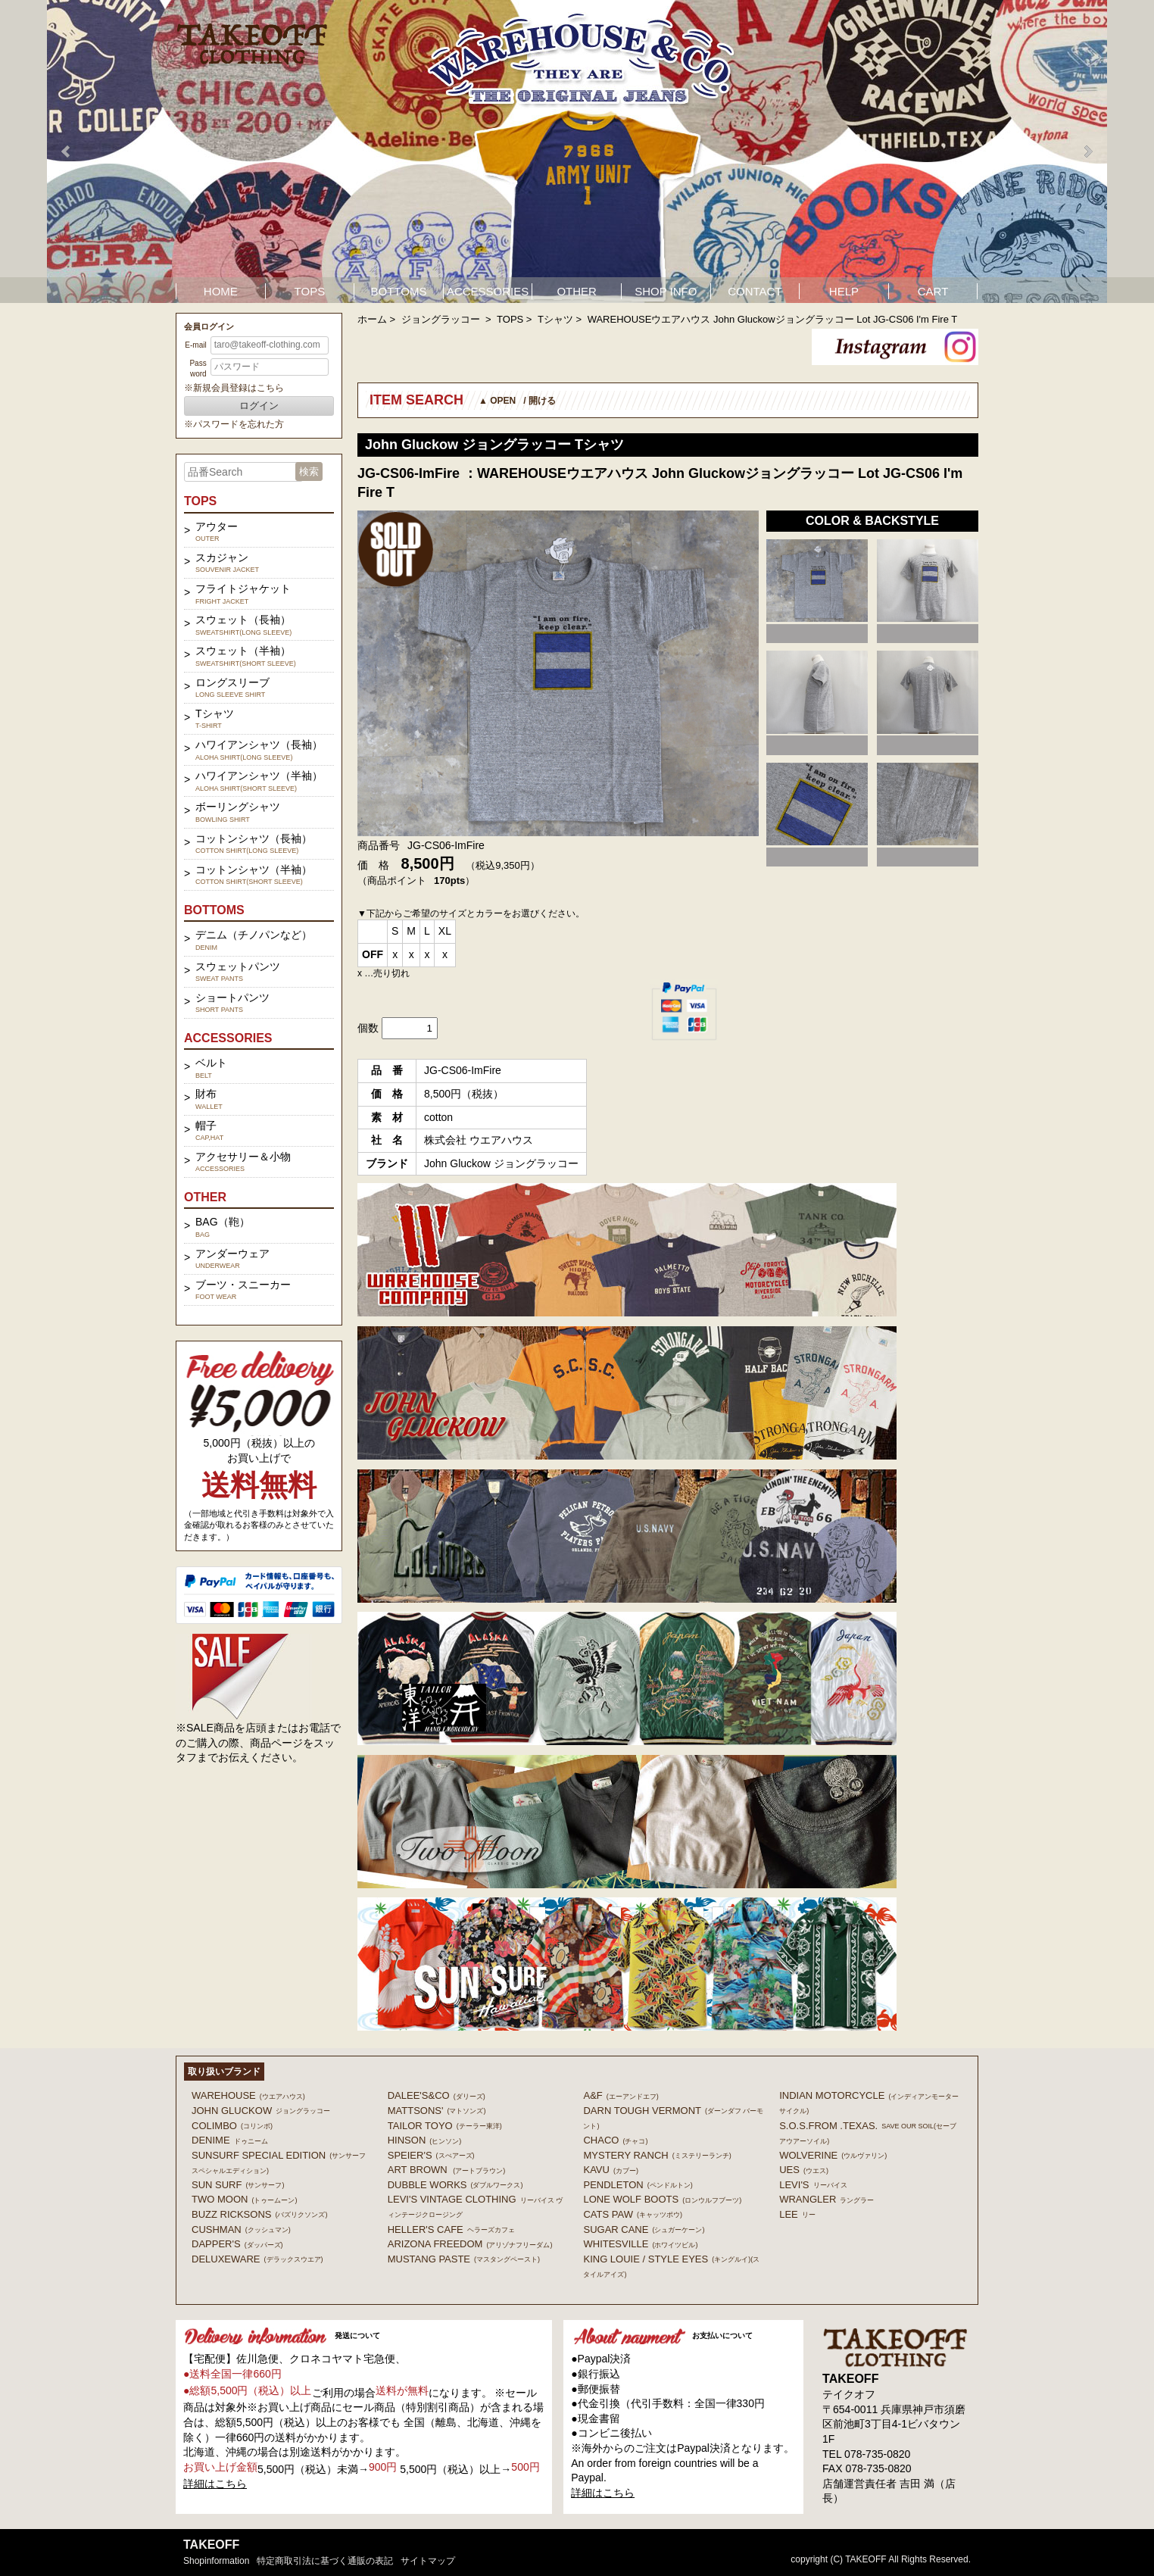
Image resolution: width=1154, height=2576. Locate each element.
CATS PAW (632, 2214)
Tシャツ (555, 319)
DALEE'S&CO (436, 2095)
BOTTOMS (399, 291)
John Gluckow (261, 2110)
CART (933, 291)
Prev (67, 151)
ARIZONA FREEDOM (470, 2244)
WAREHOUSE (248, 2095)
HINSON (425, 2140)
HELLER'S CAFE (451, 2229)
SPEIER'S (431, 2155)
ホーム (372, 319)
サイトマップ (428, 2561)
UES (803, 2169)
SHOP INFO (666, 291)
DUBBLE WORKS (455, 2184)
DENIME (230, 2140)
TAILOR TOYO (445, 2125)
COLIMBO (232, 2125)
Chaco (615, 2140)
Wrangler (826, 2199)
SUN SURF (238, 2184)
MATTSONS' (437, 2110)
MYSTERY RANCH (657, 2155)
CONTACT (754, 291)
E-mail (195, 345)
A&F (620, 2095)
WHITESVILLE (640, 2244)
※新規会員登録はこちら (234, 387)
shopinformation (216, 2561)
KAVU (610, 2169)
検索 (309, 471)
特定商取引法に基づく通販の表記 (325, 2561)
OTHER (577, 291)
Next (1087, 151)
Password (197, 368)
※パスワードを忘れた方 (234, 424)
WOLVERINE (833, 2155)
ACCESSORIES (488, 291)
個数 (368, 1028)
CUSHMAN (241, 2229)
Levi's (813, 2184)
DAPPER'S (237, 2244)
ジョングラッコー (442, 319)
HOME (221, 291)
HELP (844, 291)
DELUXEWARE (257, 2259)
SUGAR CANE (643, 2229)
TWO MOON (244, 2199)
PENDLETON (637, 2184)
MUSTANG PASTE (464, 2259)
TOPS (310, 291)
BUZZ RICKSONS (259, 2214)
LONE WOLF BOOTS (662, 2199)
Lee (797, 2214)
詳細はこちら (215, 2484)
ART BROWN (446, 2169)
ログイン (259, 405)
